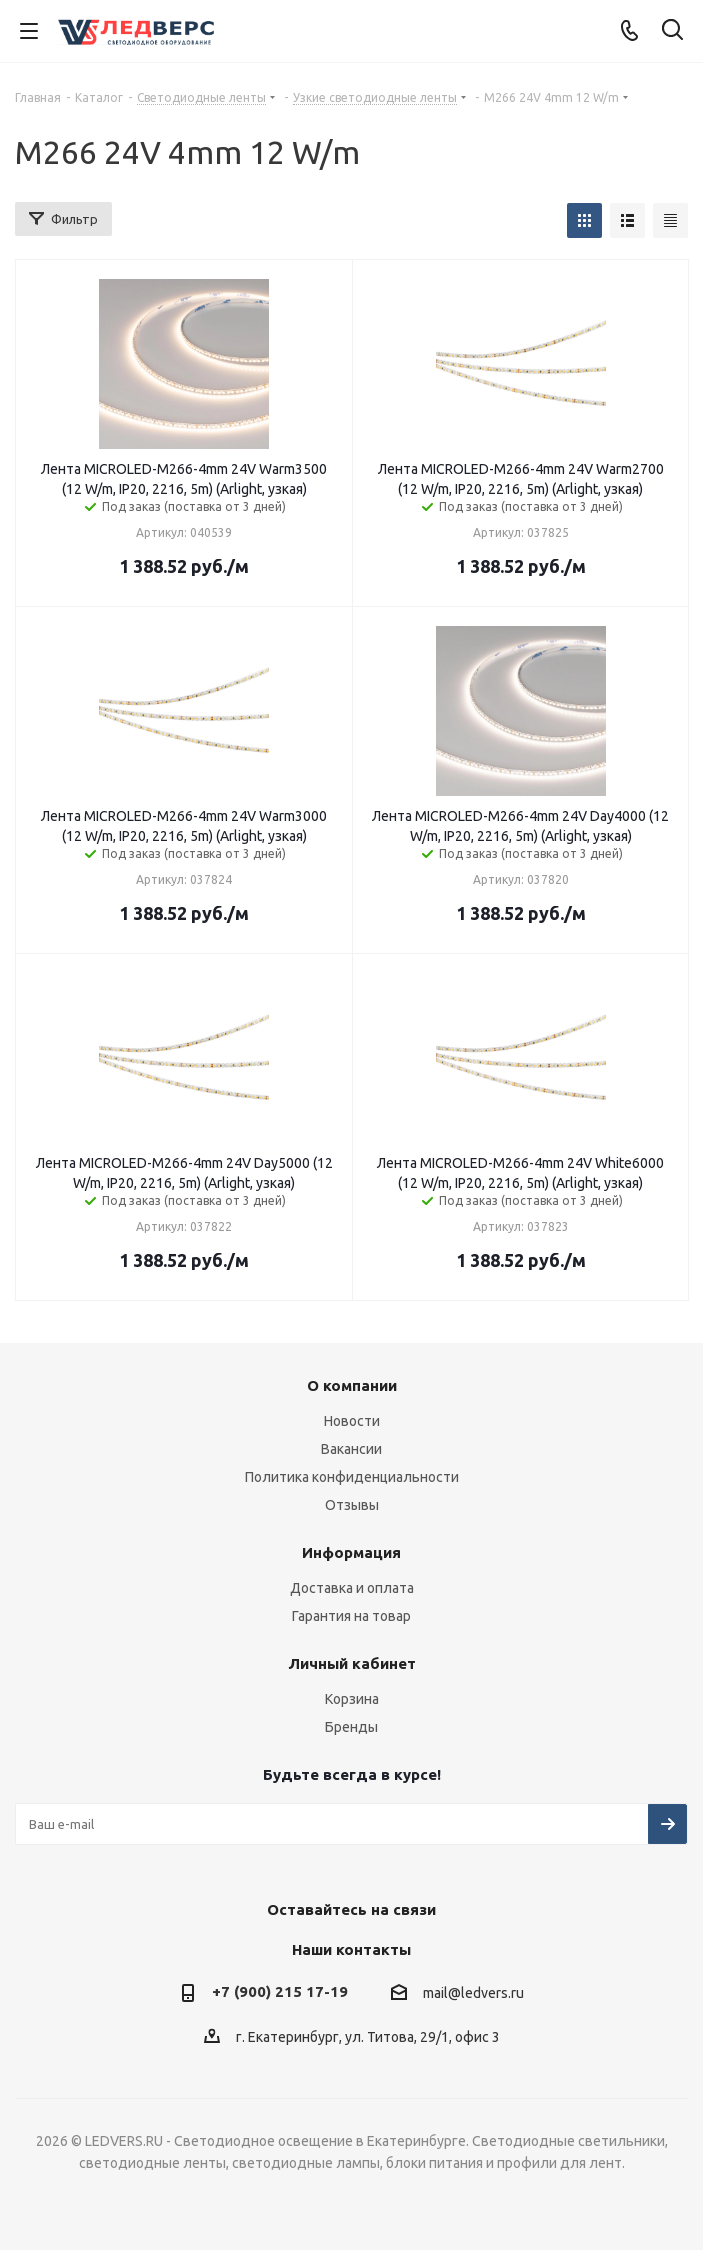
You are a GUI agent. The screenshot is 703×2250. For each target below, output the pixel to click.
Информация (351, 1552)
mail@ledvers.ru (473, 1993)
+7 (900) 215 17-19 (280, 1991)
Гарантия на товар (351, 1616)
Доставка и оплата (352, 1588)
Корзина (352, 1699)
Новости (352, 1421)
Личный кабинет (352, 1663)
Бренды (351, 1727)
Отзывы (352, 1505)
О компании (352, 1385)
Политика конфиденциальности (352, 1477)
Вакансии (351, 1449)
